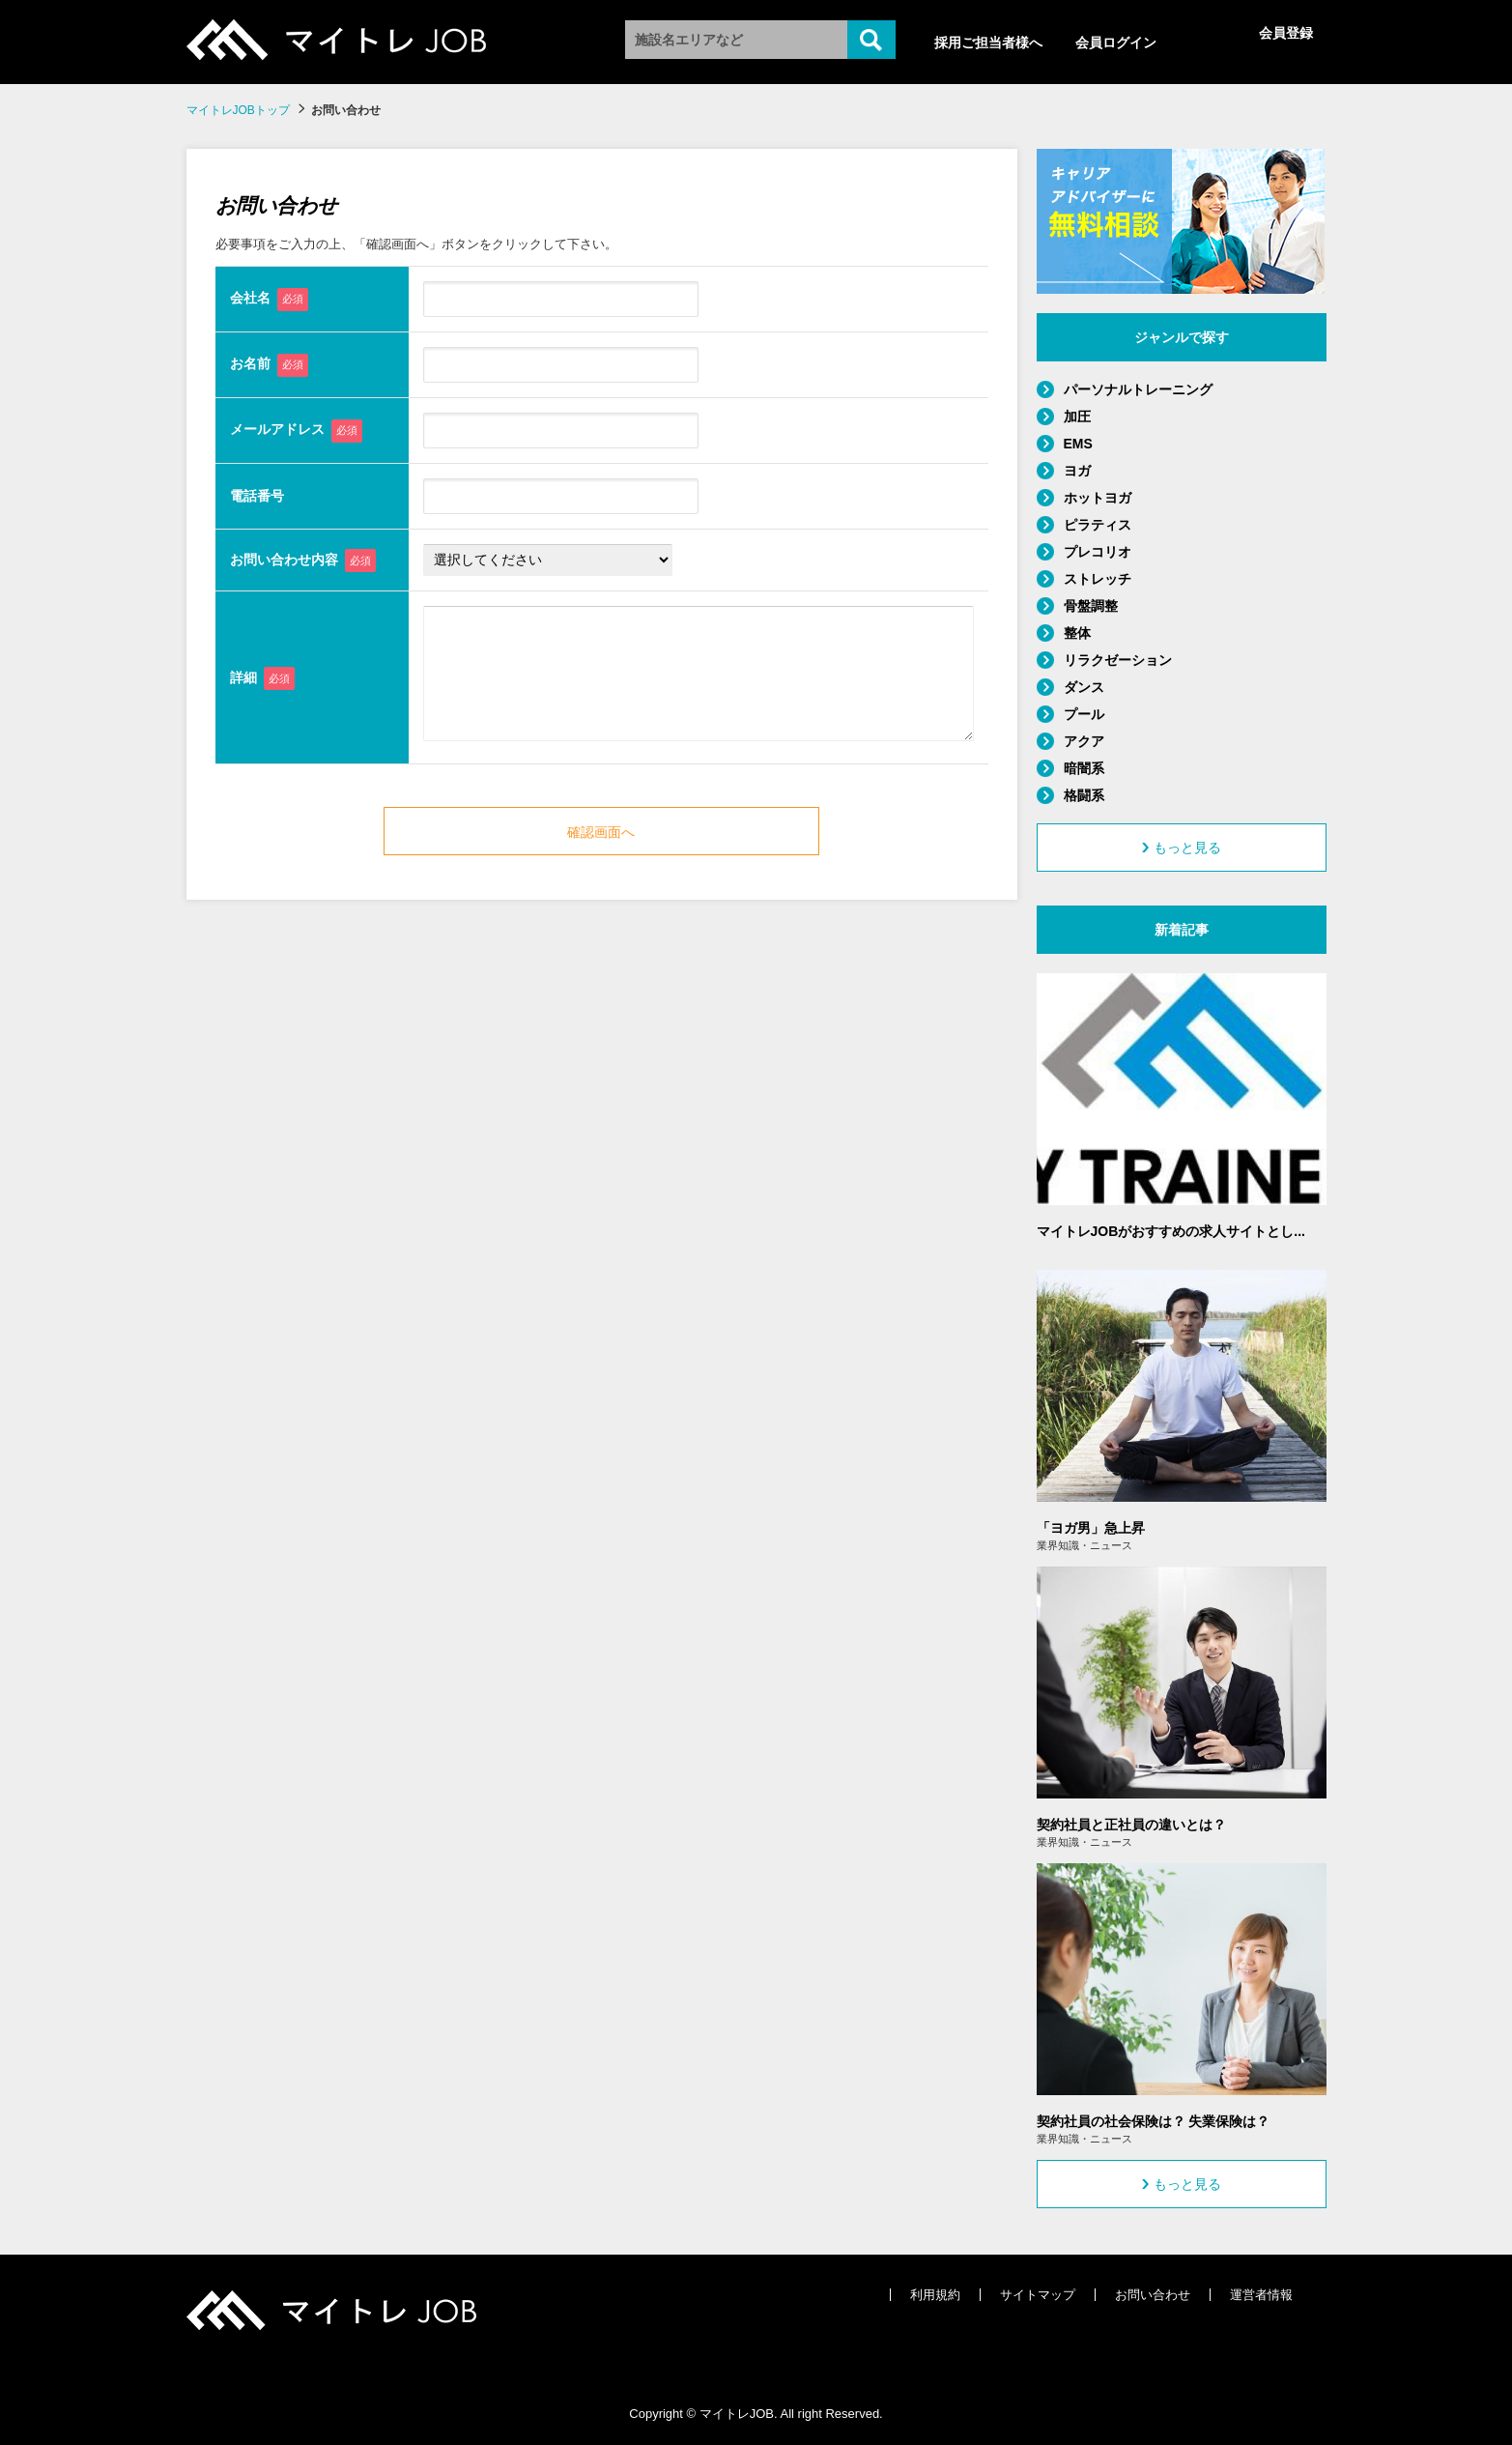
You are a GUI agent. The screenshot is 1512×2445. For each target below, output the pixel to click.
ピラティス (1097, 524)
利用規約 (935, 2294)
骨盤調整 (1091, 606)
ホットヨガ (1097, 497)
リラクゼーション (1118, 660)
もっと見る (1181, 847)
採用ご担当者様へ (988, 42)
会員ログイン (1115, 42)
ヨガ (1077, 470)
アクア (1084, 741)
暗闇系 (1084, 768)
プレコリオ (1097, 552)
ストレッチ (1097, 579)
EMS (1078, 443)
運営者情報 (1261, 2294)
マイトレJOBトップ (238, 110)
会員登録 (1286, 33)
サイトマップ (1037, 2294)
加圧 (1077, 416)
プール (1084, 714)
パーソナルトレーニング (1138, 389)
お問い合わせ (1152, 2294)
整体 (1077, 633)
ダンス (1084, 687)
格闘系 (1084, 795)
